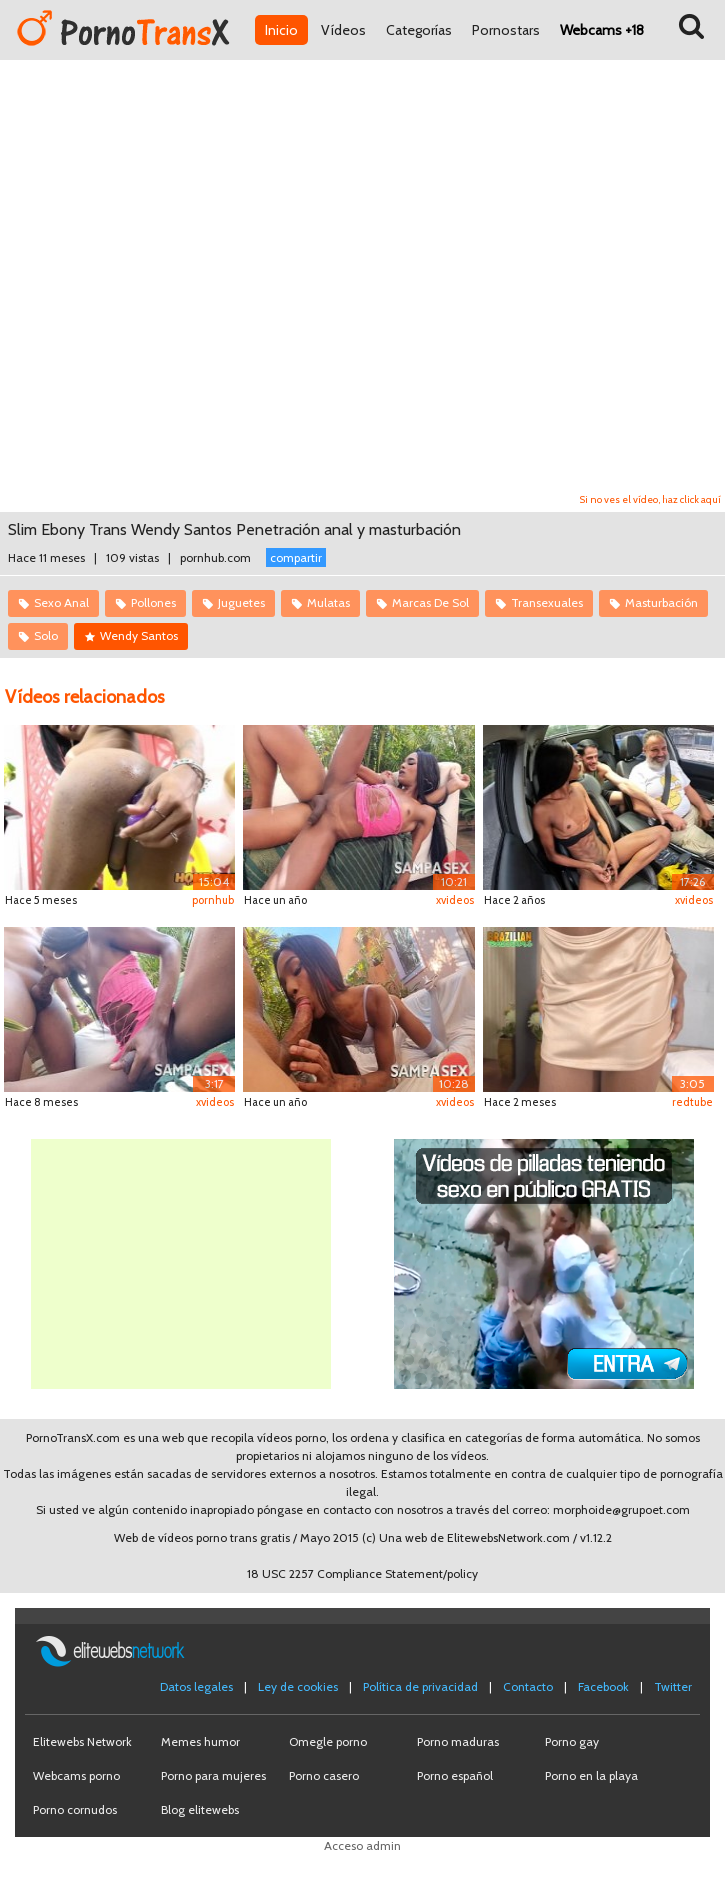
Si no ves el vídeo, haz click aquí (650, 499)
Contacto (528, 1686)
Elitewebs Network (82, 1741)
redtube (692, 1102)
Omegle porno (328, 1741)
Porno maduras (458, 1741)
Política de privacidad (420, 1686)
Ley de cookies (298, 1686)
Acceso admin (362, 1845)
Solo (46, 635)
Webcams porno (76, 1775)
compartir (296, 557)
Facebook (603, 1686)
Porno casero (324, 1775)
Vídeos (343, 30)
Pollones (153, 602)
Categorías (419, 30)
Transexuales (547, 602)
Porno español (455, 1775)
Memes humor (200, 1741)
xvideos (455, 900)
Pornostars (506, 30)
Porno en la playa (591, 1775)
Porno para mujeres (213, 1775)
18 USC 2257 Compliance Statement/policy (362, 1573)
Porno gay (572, 1741)
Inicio (281, 30)
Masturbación (661, 602)
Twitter (673, 1686)
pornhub (213, 900)
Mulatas (328, 602)
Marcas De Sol (430, 602)
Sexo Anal (61, 602)
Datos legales (196, 1686)
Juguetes (241, 602)
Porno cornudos (75, 1809)
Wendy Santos (139, 635)
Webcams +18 (602, 30)
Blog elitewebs (200, 1809)
